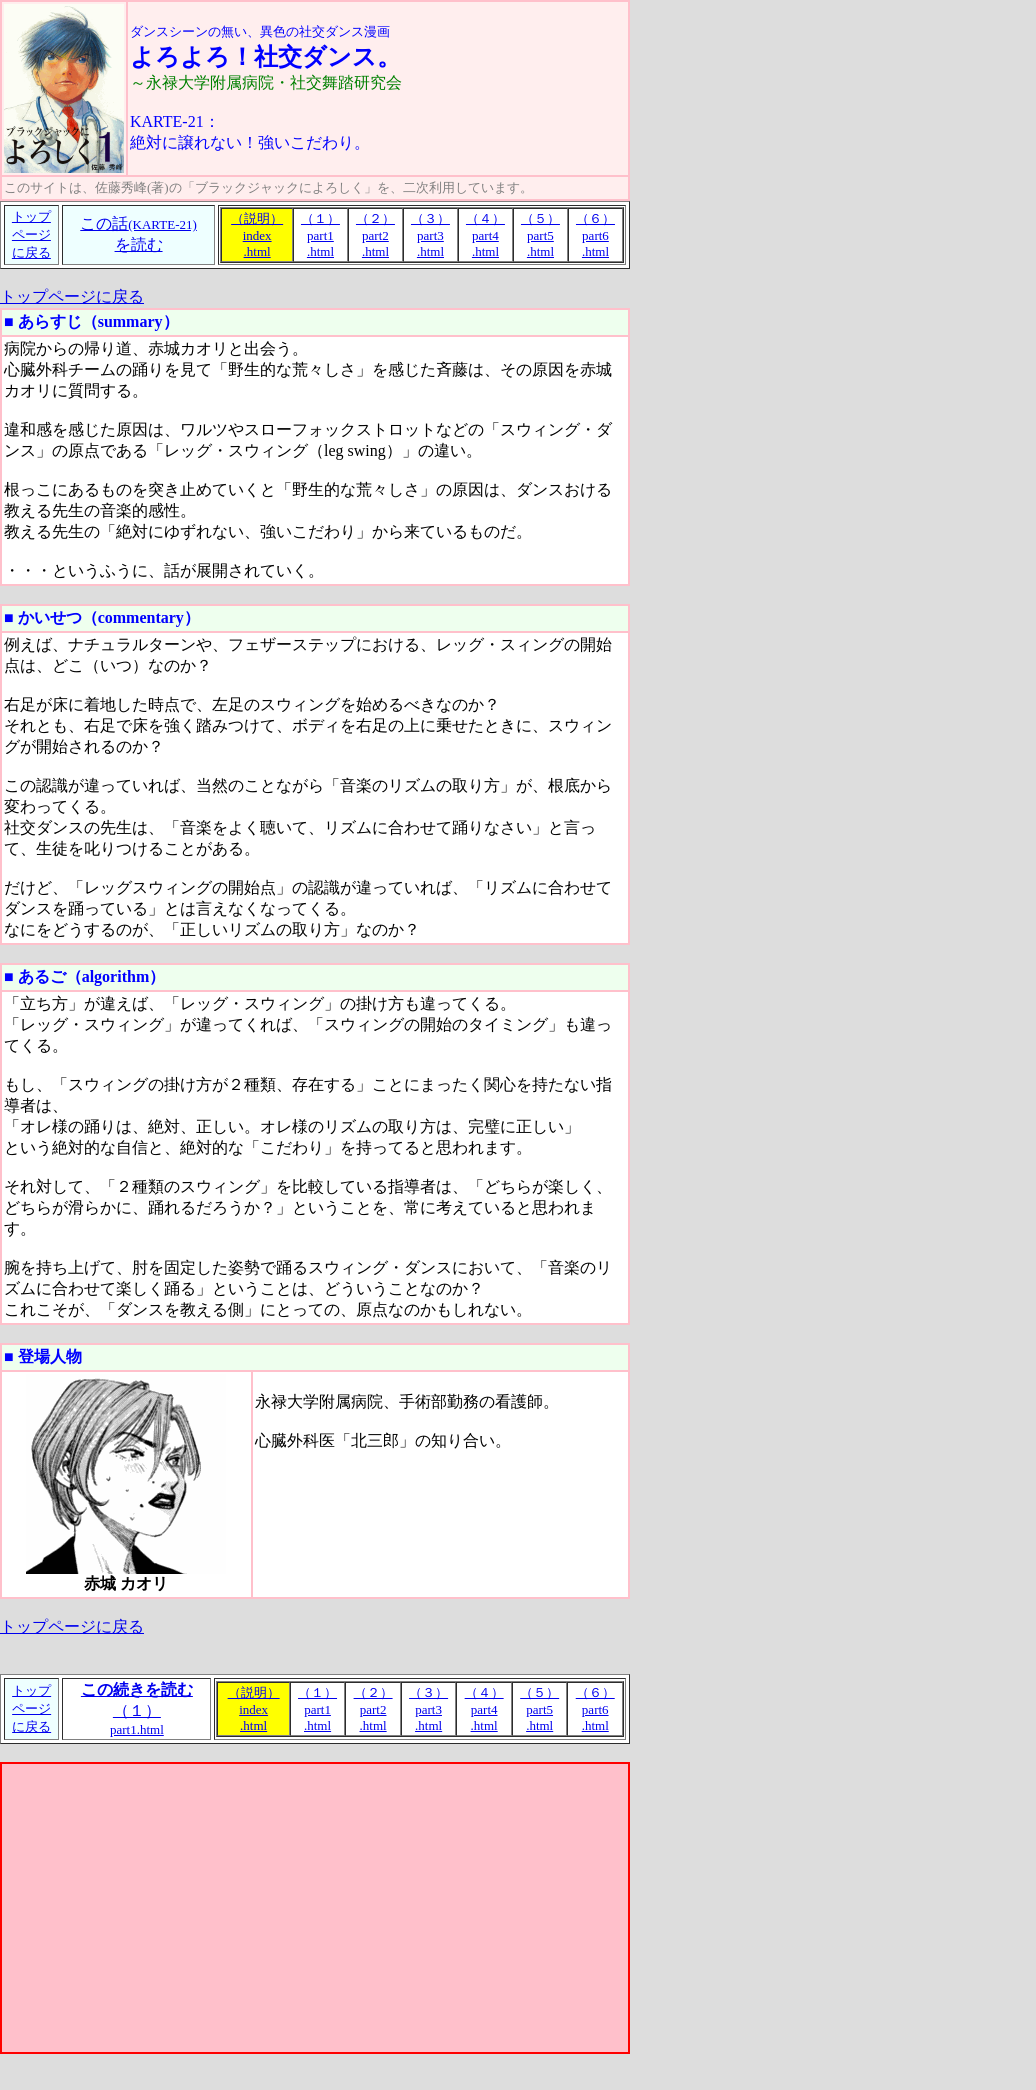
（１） (137, 1709)
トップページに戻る (72, 296)
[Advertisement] (315, 1908)
